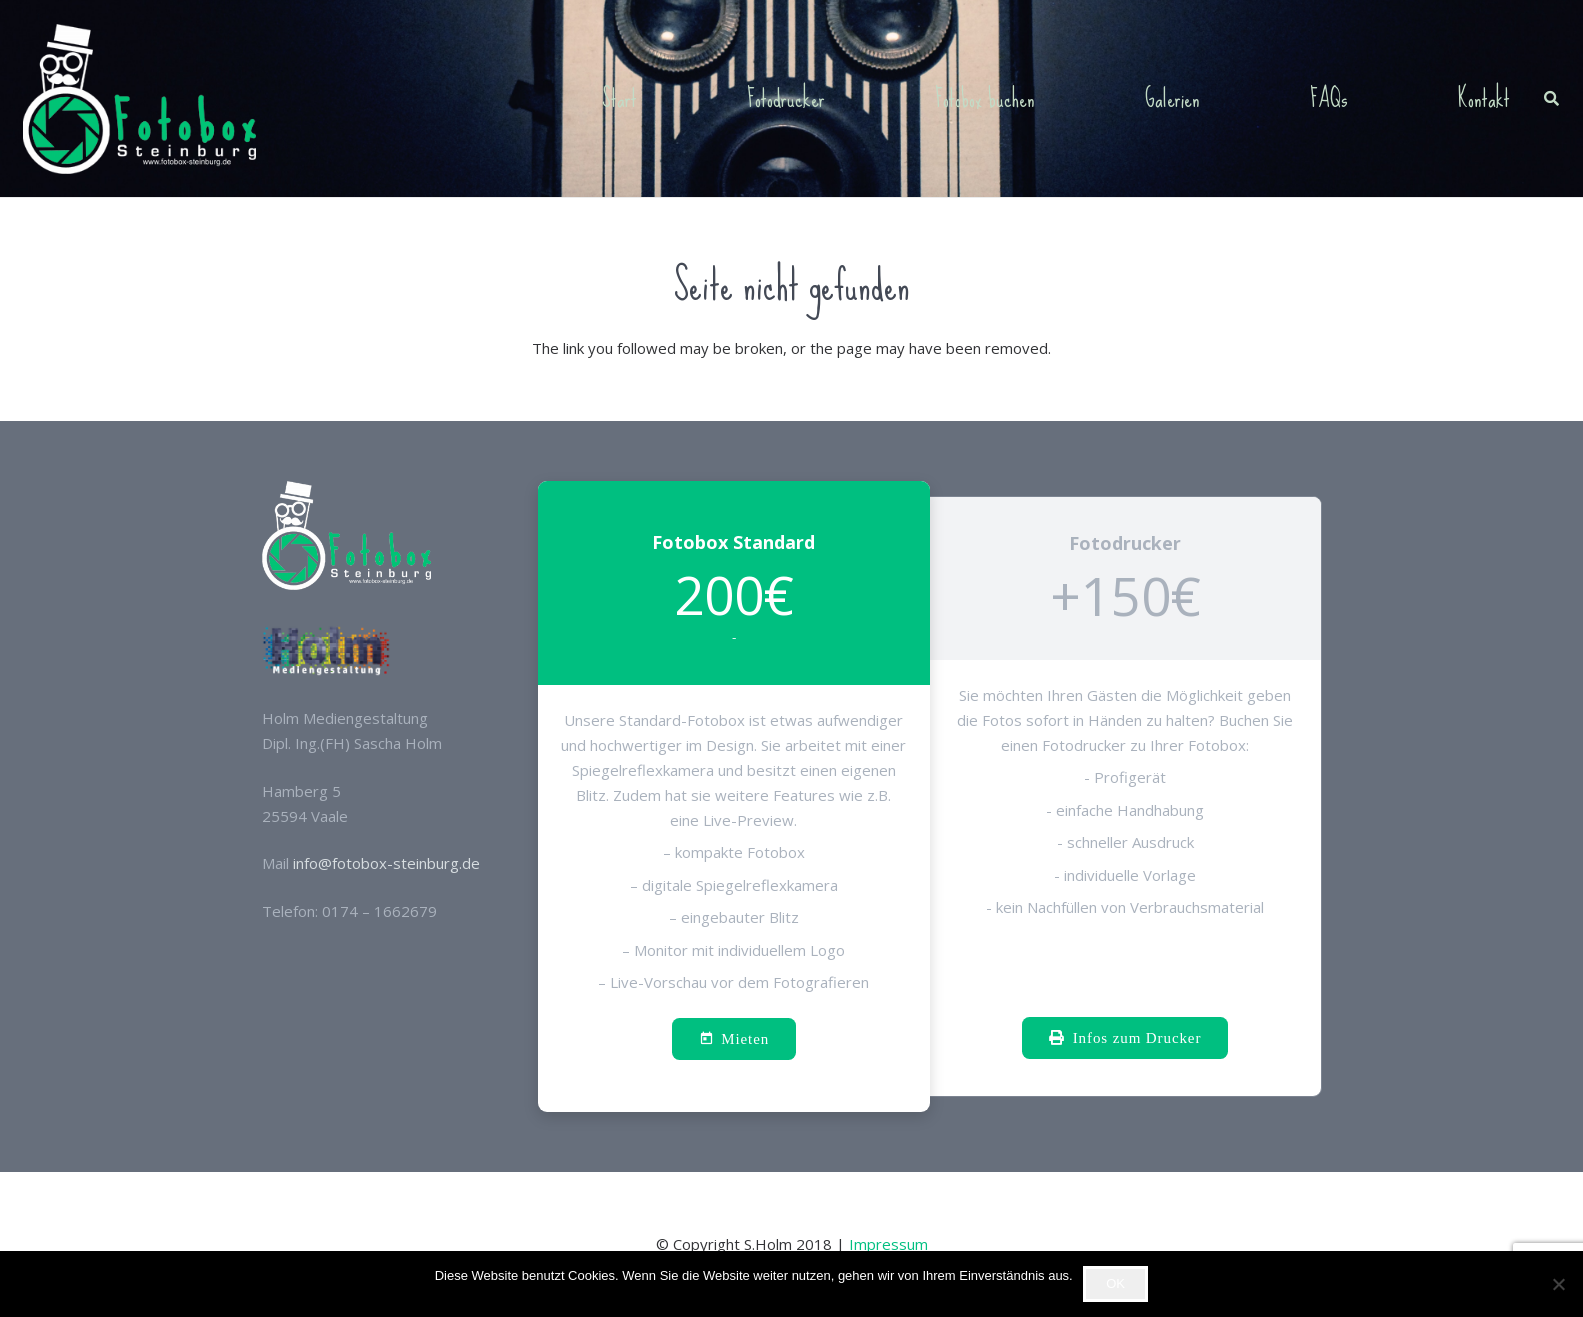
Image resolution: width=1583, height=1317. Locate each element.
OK (1115, 1283)
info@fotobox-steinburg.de (386, 863)
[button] (1551, 99)
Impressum (888, 1244)
